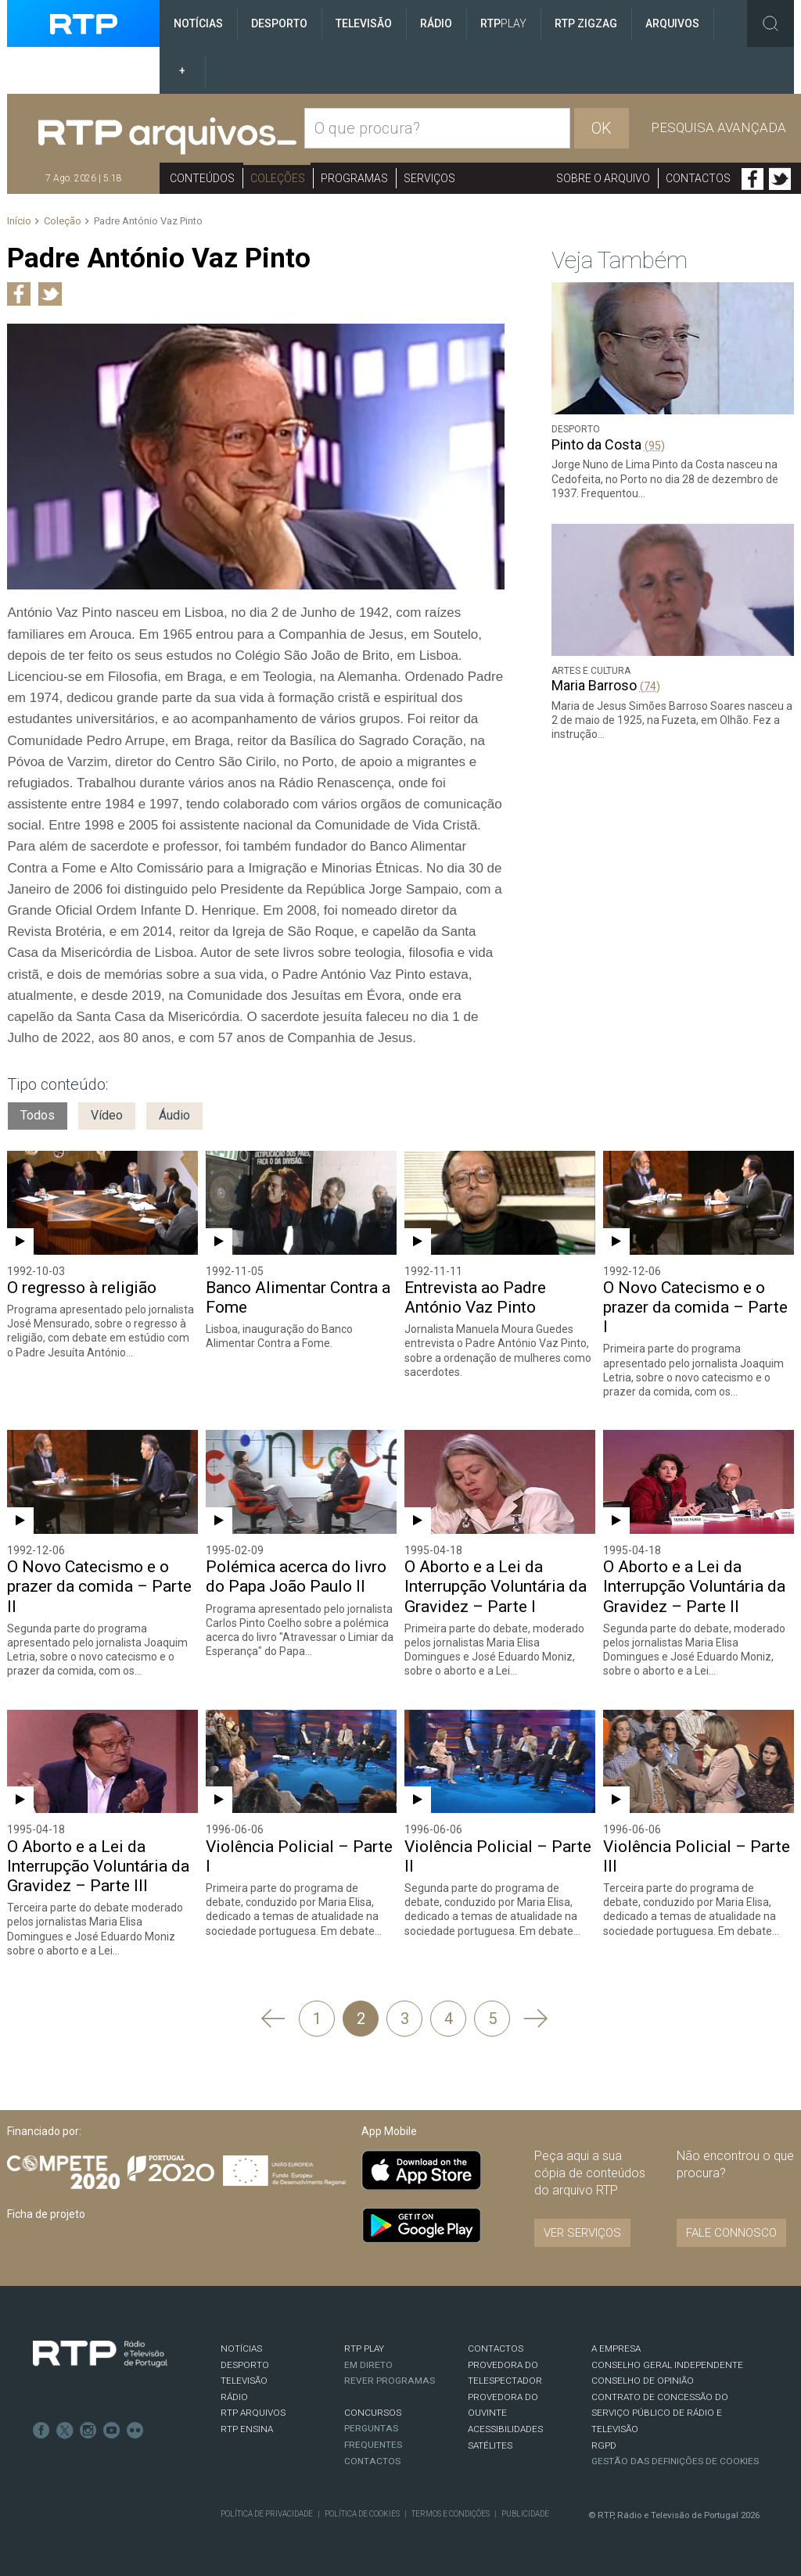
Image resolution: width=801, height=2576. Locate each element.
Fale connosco (731, 2233)
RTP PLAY (364, 2348)
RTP (503, 23)
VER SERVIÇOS (582, 2233)
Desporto (279, 23)
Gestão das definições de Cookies (675, 2461)
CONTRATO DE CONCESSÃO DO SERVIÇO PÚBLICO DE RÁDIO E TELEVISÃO (659, 2412)
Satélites (490, 2445)
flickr (135, 2430)
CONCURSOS (372, 2412)
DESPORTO (245, 2364)
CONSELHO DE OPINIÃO (642, 2380)
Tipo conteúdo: (57, 1084)
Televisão (364, 23)
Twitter (780, 179)
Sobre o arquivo (603, 178)
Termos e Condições (450, 2514)
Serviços (429, 178)
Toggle (770, 23)
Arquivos (672, 23)
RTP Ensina (247, 2429)
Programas (354, 178)
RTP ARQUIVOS (253, 2412)
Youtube (111, 2430)
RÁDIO (234, 2396)
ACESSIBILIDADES (505, 2429)
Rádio (436, 23)
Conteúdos (202, 178)
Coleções (277, 178)
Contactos (698, 178)
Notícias (198, 23)
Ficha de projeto (46, 2214)
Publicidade (525, 2514)
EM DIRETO (368, 2364)
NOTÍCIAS (241, 2348)
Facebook (752, 179)
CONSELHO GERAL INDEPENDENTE (667, 2364)
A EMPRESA (616, 2348)
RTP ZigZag (586, 23)
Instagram (88, 2430)
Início (19, 221)
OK (601, 128)
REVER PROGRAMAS (389, 2380)
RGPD (603, 2445)
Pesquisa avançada (718, 127)
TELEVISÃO (244, 2380)
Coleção (62, 221)
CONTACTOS (495, 2348)
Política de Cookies (362, 2514)
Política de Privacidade (267, 2514)
